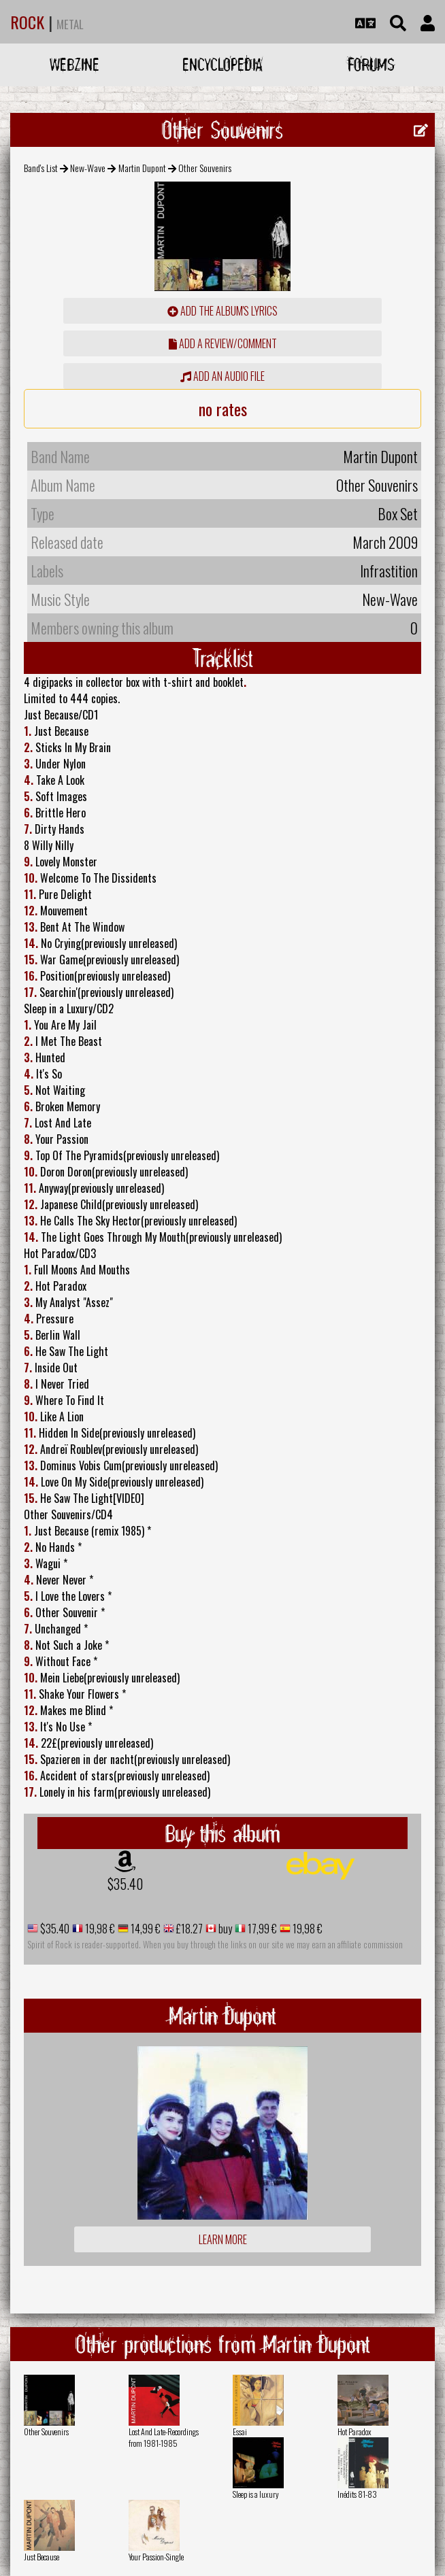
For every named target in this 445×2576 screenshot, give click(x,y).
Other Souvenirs (46, 2431)
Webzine (74, 64)
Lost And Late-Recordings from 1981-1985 (164, 2437)
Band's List (41, 167)
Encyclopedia (222, 64)
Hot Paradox (354, 2431)
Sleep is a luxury (256, 2494)
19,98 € (99, 1928)
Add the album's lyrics (222, 311)
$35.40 (125, 1884)
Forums (371, 64)
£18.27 (188, 1928)
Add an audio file (222, 376)
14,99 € (145, 1928)
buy (224, 1928)
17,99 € (261, 1928)
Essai (240, 2431)
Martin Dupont (142, 167)
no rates (223, 408)
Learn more (223, 2239)
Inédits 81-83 (357, 2494)
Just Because (41, 2556)
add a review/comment (223, 343)
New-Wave (87, 167)
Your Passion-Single (156, 2556)
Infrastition (389, 570)
